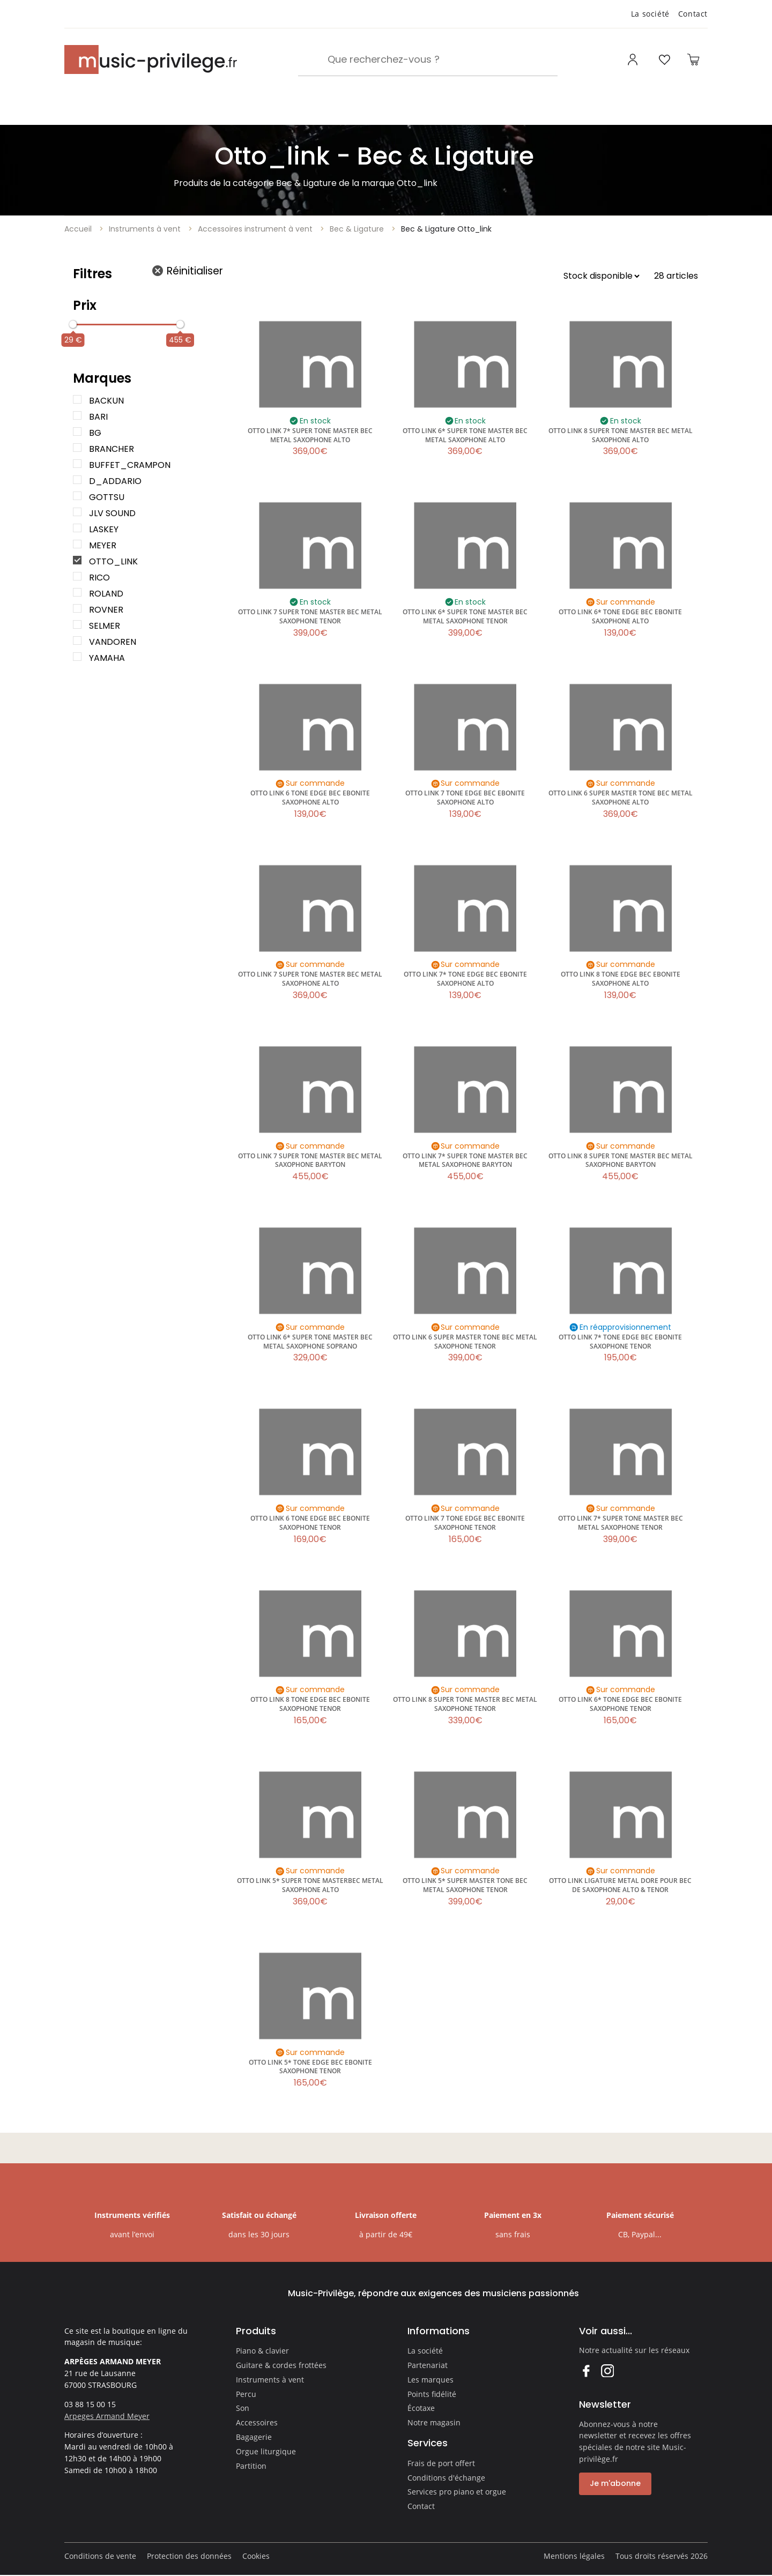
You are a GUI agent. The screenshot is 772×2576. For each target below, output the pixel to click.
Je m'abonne (615, 2483)
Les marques (430, 2379)
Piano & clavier (262, 2351)
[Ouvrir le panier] (693, 59)
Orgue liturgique (266, 2451)
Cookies (256, 2556)
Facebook (585, 2370)
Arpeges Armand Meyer (107, 2416)
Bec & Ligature (357, 229)
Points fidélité (431, 2394)
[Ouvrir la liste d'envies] (664, 59)
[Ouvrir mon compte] (634, 59)
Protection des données (189, 2556)
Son (242, 2408)
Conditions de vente (100, 2556)
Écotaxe (421, 2408)
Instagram (607, 2370)
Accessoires (257, 2422)
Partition (251, 2466)
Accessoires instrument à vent (255, 229)
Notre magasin (434, 2422)
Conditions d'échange (446, 2478)
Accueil (78, 229)
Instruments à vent (145, 229)
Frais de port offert (441, 2463)
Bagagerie (254, 2437)
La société (650, 14)
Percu (246, 2394)
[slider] (73, 324)
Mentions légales (574, 2556)
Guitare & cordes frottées (281, 2365)
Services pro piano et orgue (456, 2491)
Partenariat (427, 2365)
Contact (693, 14)
